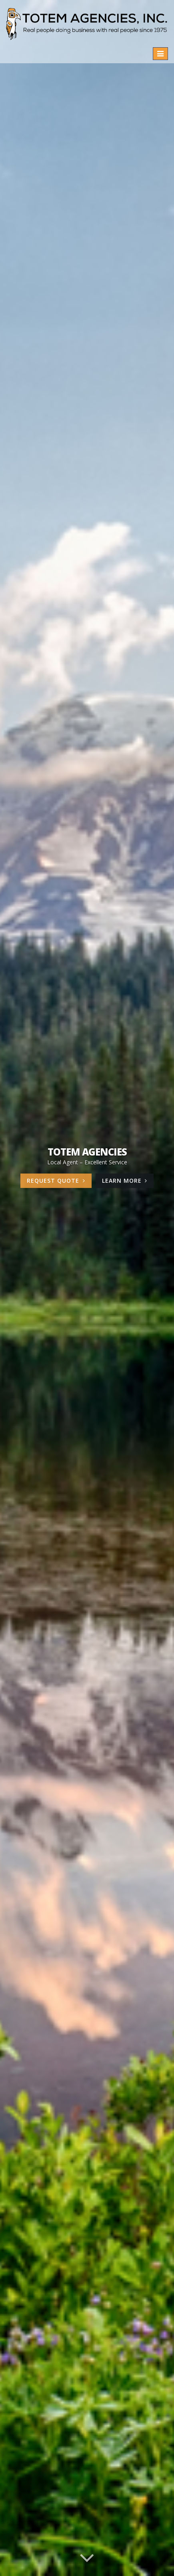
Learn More (128, 1182)
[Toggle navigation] (160, 53)
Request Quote (56, 1180)
